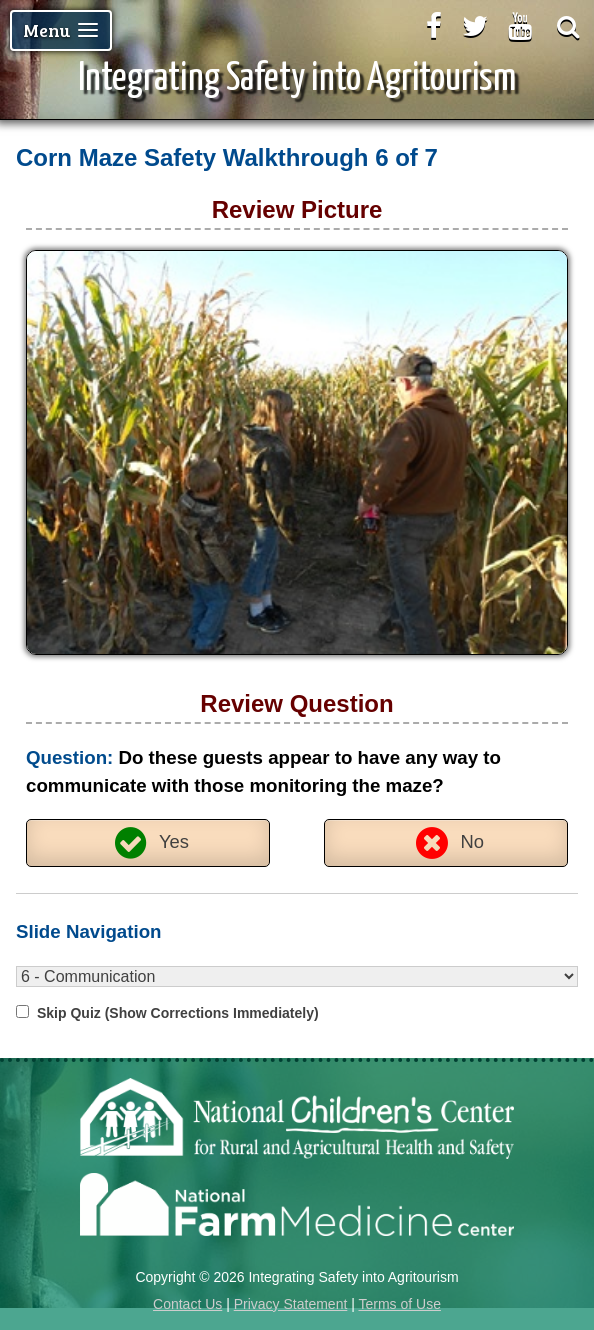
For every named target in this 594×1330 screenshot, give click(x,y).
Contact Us (187, 1304)
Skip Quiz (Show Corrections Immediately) (178, 1013)
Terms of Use (399, 1304)
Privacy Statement (291, 1304)
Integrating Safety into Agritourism (297, 79)
